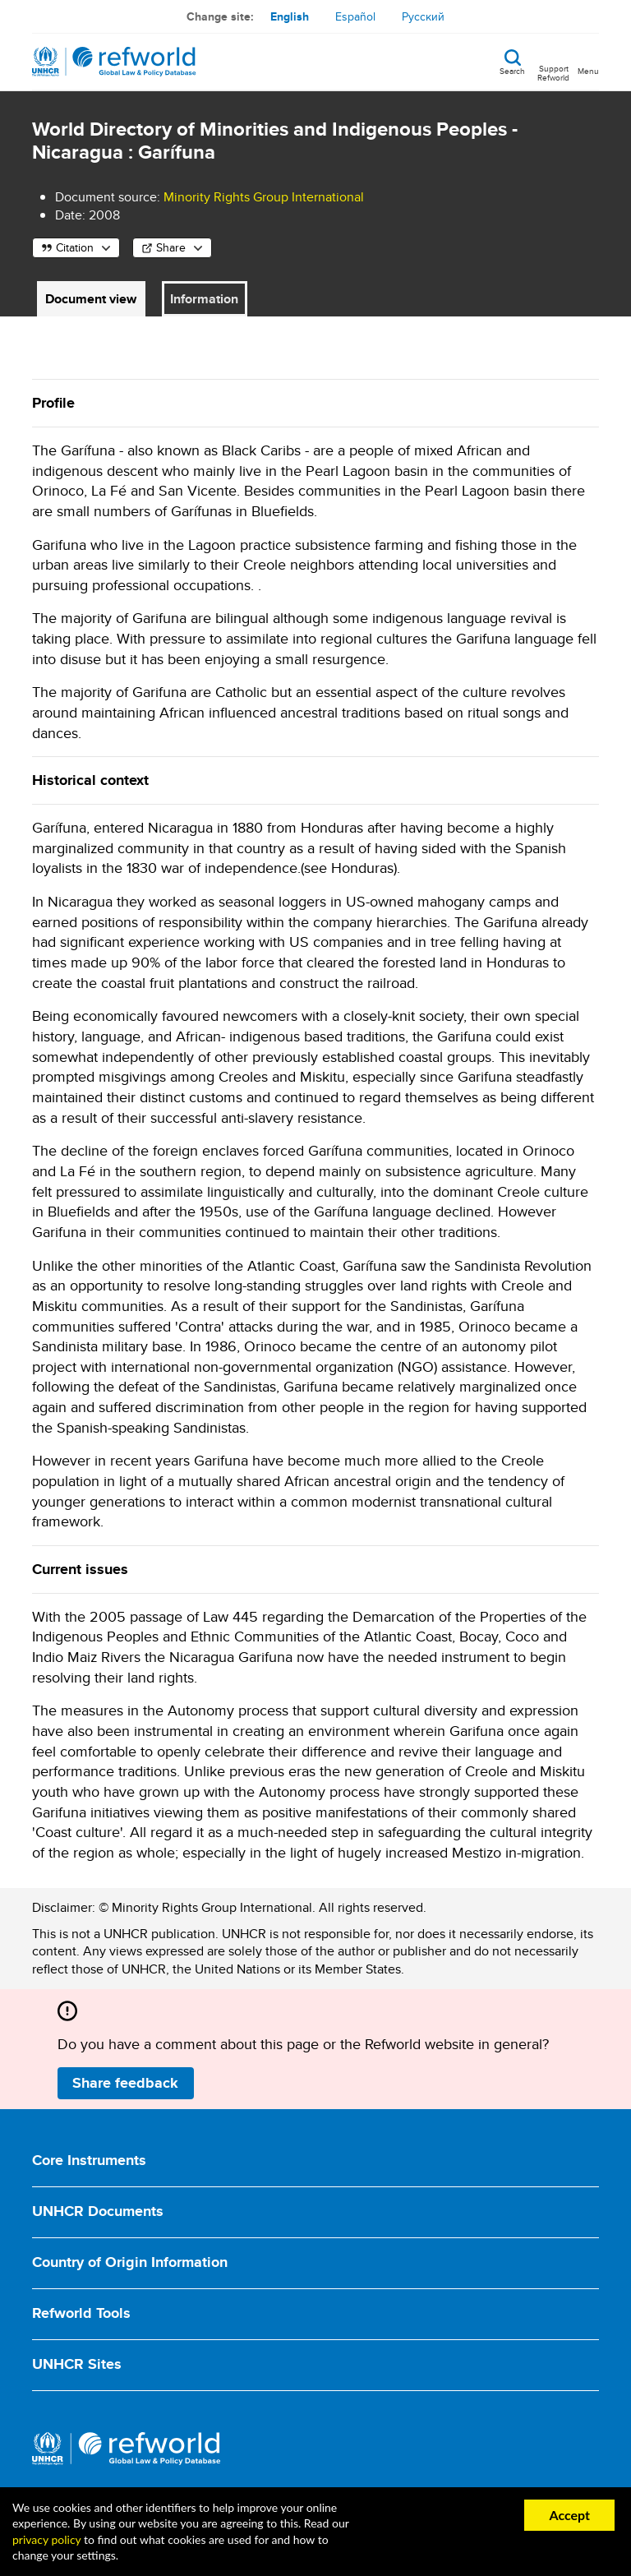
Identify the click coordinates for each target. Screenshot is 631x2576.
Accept (569, 2515)
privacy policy (46, 2539)
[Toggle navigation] (588, 61)
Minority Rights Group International (264, 196)
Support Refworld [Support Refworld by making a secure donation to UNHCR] (553, 72)
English (289, 16)
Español (355, 16)
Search (512, 70)
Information (204, 298)
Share (171, 247)
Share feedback (125, 2083)
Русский (423, 16)
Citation (75, 247)
